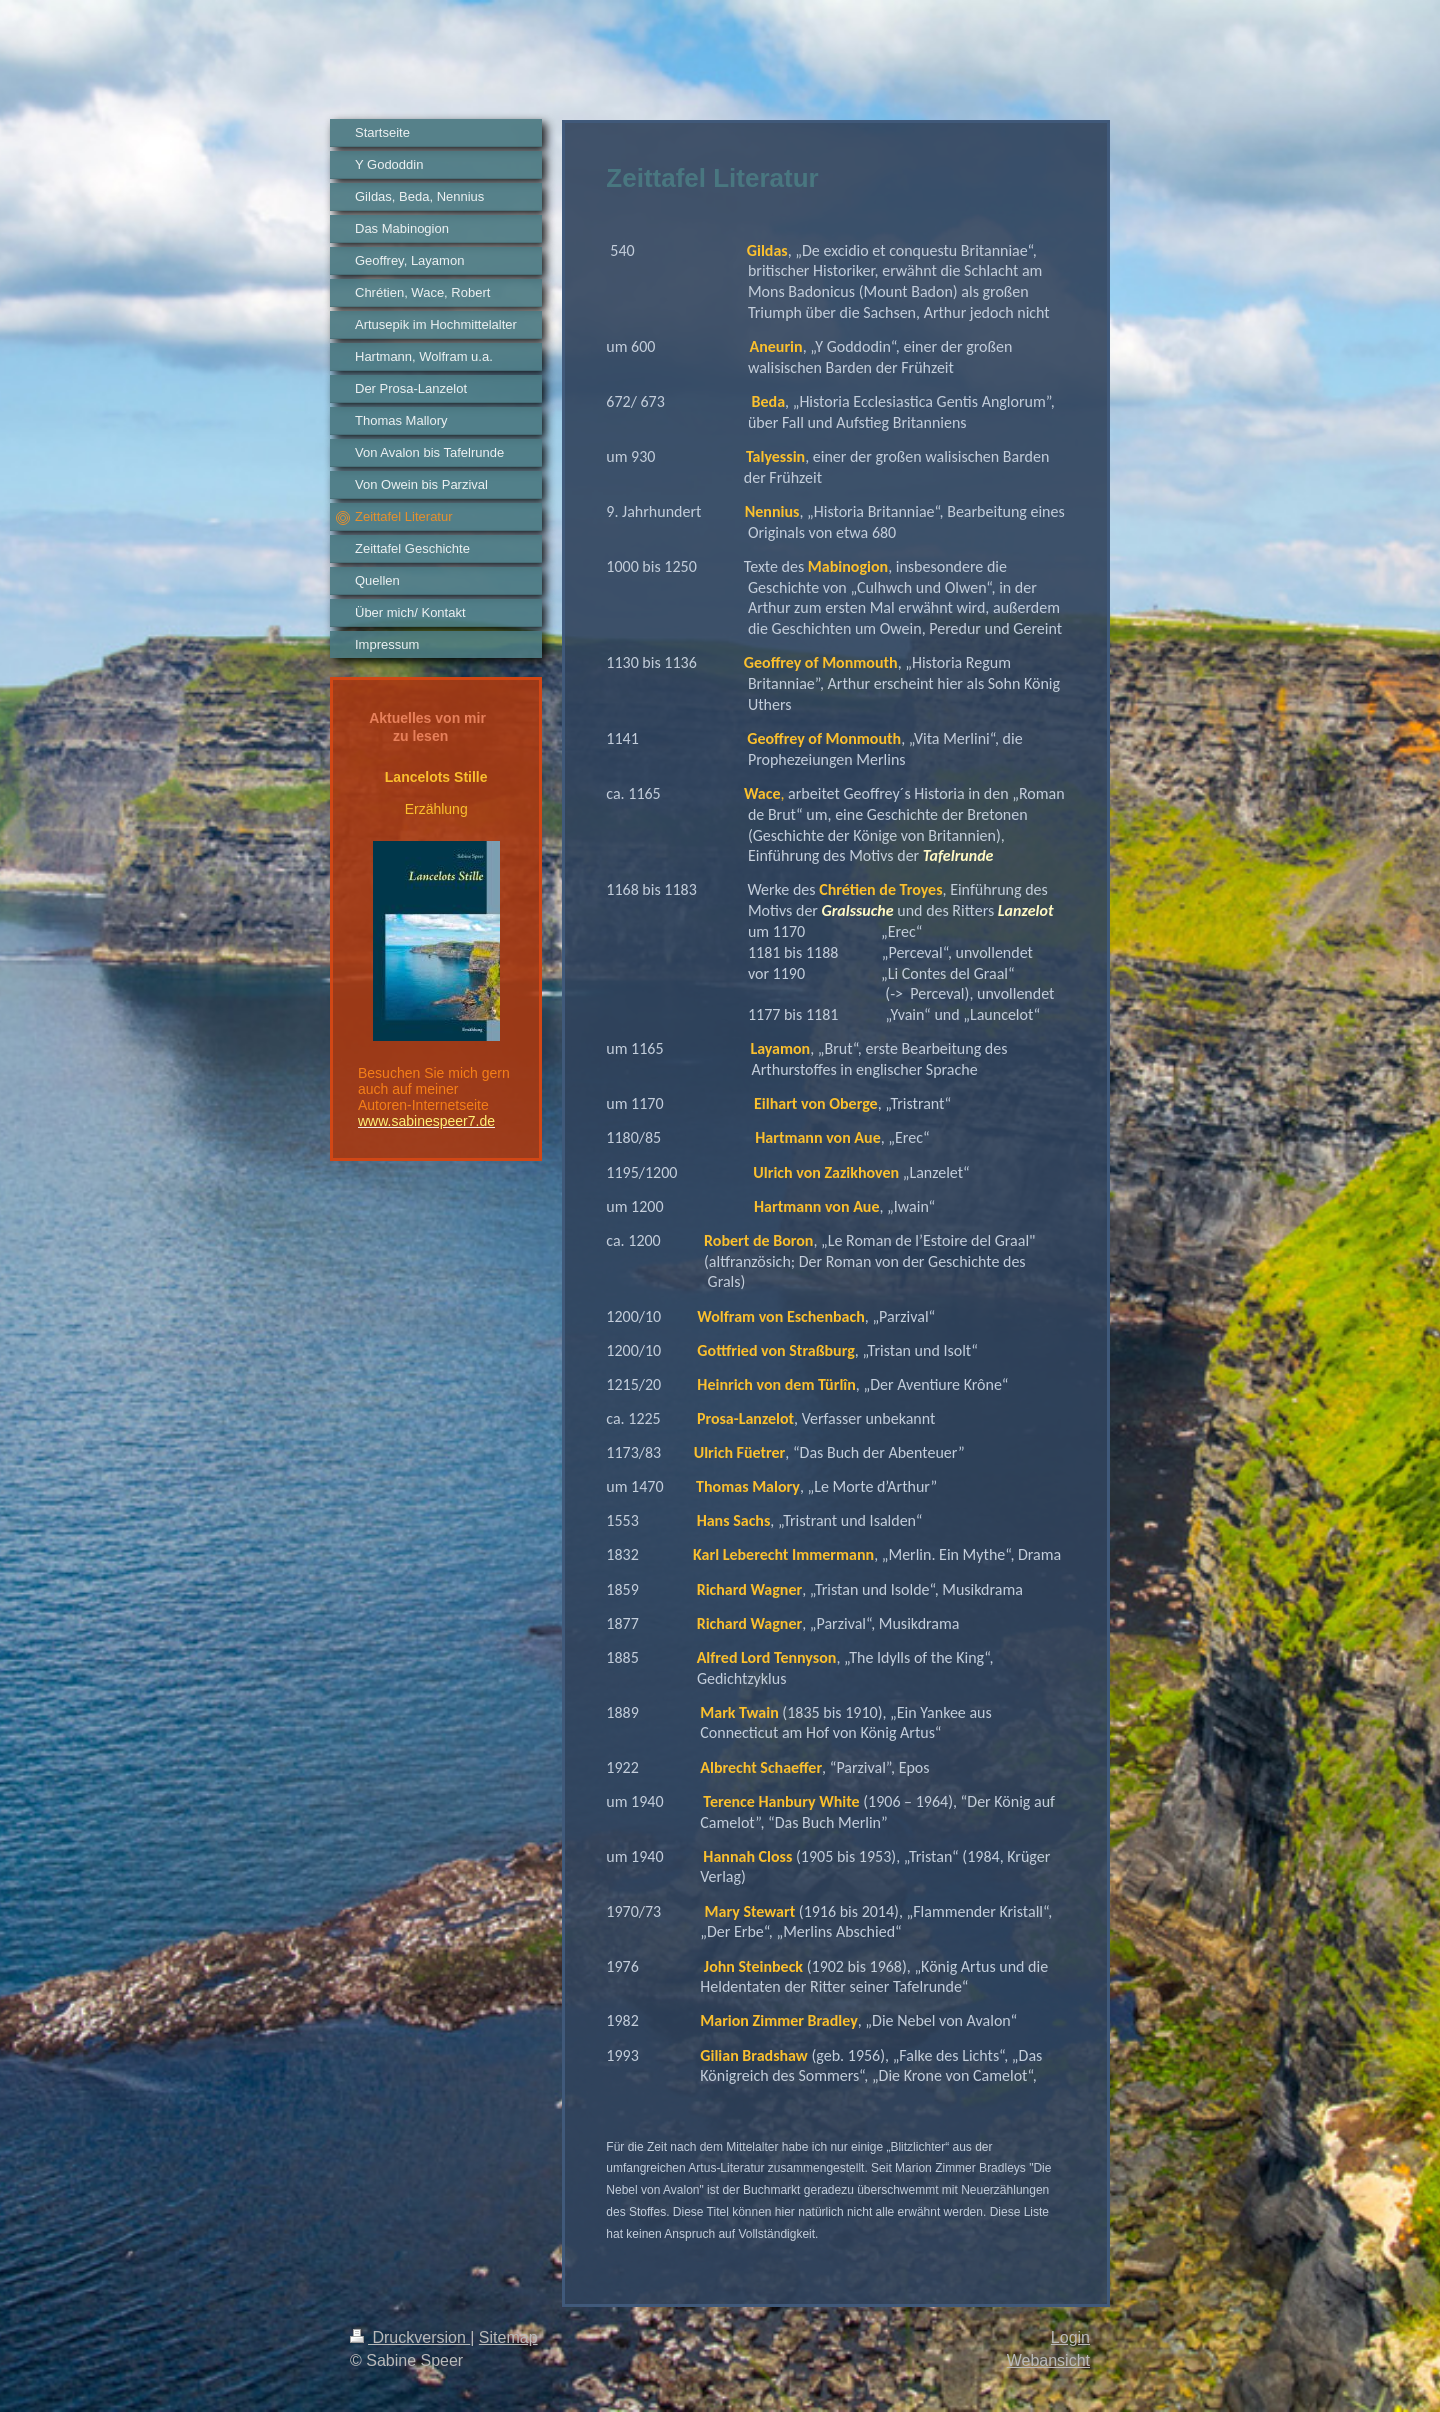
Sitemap (508, 2337)
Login (1070, 2337)
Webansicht (1048, 2360)
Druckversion (410, 2337)
